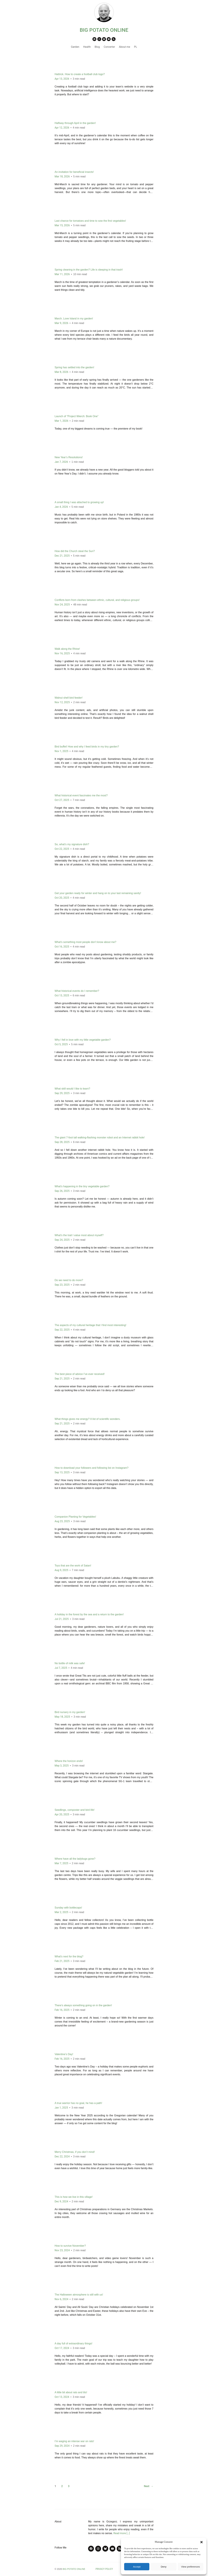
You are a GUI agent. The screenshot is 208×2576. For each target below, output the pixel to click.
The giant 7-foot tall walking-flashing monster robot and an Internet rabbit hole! (100, 1137)
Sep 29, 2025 (62, 1093)
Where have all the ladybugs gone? (75, 1858)
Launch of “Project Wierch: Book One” (76, 416)
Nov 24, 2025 (62, 604)
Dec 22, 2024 (62, 2156)
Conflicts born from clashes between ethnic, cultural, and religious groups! (97, 600)
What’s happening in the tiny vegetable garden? (82, 1186)
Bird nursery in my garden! (70, 1712)
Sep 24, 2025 (62, 1239)
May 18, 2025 (62, 1716)
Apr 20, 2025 (62, 1814)
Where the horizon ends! (69, 1761)
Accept (137, 2566)
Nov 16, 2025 (62, 653)
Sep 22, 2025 (62, 1329)
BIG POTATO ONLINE (104, 30)
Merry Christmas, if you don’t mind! (75, 2152)
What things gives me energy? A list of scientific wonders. (88, 1419)
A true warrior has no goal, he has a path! (78, 2103)
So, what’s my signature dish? (72, 844)
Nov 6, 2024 (61, 2299)
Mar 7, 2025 (61, 1863)
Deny (163, 2566)
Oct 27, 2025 (62, 800)
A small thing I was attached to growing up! (79, 502)
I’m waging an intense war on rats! (74, 2441)
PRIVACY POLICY (104, 2569)
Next (148, 2486)
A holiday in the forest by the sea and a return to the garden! (89, 1614)
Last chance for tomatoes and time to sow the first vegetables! (90, 220)
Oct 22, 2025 (62, 848)
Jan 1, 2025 (61, 2107)
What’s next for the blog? (69, 1956)
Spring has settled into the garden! (74, 367)
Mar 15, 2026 (62, 225)
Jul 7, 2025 (61, 1667)
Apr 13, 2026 (62, 78)
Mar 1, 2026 (61, 420)
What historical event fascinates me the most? (81, 795)
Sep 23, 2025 (62, 1284)
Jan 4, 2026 (61, 506)
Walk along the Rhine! (67, 648)
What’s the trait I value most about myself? (79, 1235)
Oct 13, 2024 (62, 2396)
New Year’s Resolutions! (69, 457)
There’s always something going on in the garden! (83, 2005)
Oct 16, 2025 (62, 946)
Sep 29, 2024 (62, 2445)
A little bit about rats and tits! (71, 2392)
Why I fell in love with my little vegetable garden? (83, 1039)
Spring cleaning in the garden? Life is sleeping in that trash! (89, 269)
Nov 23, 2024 (62, 2250)
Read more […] (121, 2533)
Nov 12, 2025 (62, 702)
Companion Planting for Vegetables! (75, 1516)
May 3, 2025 (62, 1765)
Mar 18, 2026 (62, 176)
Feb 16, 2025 (62, 2009)
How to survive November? (70, 2245)
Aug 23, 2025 (62, 1521)
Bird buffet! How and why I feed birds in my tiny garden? (87, 746)
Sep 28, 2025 (62, 1142)
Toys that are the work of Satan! (73, 1565)
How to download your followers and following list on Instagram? (91, 1467)
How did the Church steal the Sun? (75, 551)
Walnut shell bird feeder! (69, 697)
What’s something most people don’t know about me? (85, 942)
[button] (201, 2542)
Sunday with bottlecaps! (68, 1907)
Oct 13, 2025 (62, 995)
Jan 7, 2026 (61, 461)
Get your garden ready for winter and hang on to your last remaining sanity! (98, 893)
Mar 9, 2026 (61, 323)
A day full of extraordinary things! (73, 2343)
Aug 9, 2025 (61, 1570)
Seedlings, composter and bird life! (74, 1809)
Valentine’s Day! (64, 2054)
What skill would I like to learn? (72, 1088)
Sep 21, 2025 (62, 1378)
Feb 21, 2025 (62, 1961)
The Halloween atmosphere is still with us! (79, 2294)
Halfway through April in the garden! (75, 123)
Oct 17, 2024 (62, 2348)
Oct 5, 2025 (61, 1044)
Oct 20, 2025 (62, 897)
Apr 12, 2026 (62, 127)
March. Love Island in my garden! (74, 318)
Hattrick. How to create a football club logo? (80, 74)
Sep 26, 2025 (62, 1190)
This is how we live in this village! (74, 2197)
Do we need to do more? (69, 1280)
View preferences (190, 2566)
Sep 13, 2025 (62, 1472)
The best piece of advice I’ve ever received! (80, 1374)
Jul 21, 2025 (62, 1619)
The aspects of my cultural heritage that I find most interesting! (90, 1325)
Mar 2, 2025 (61, 1912)
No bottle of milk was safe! (70, 1663)
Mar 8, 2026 (61, 371)
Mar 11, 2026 (62, 274)
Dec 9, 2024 (61, 2201)
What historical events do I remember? (77, 991)
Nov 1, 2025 (61, 751)
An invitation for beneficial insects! (74, 172)
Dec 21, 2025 (62, 555)
